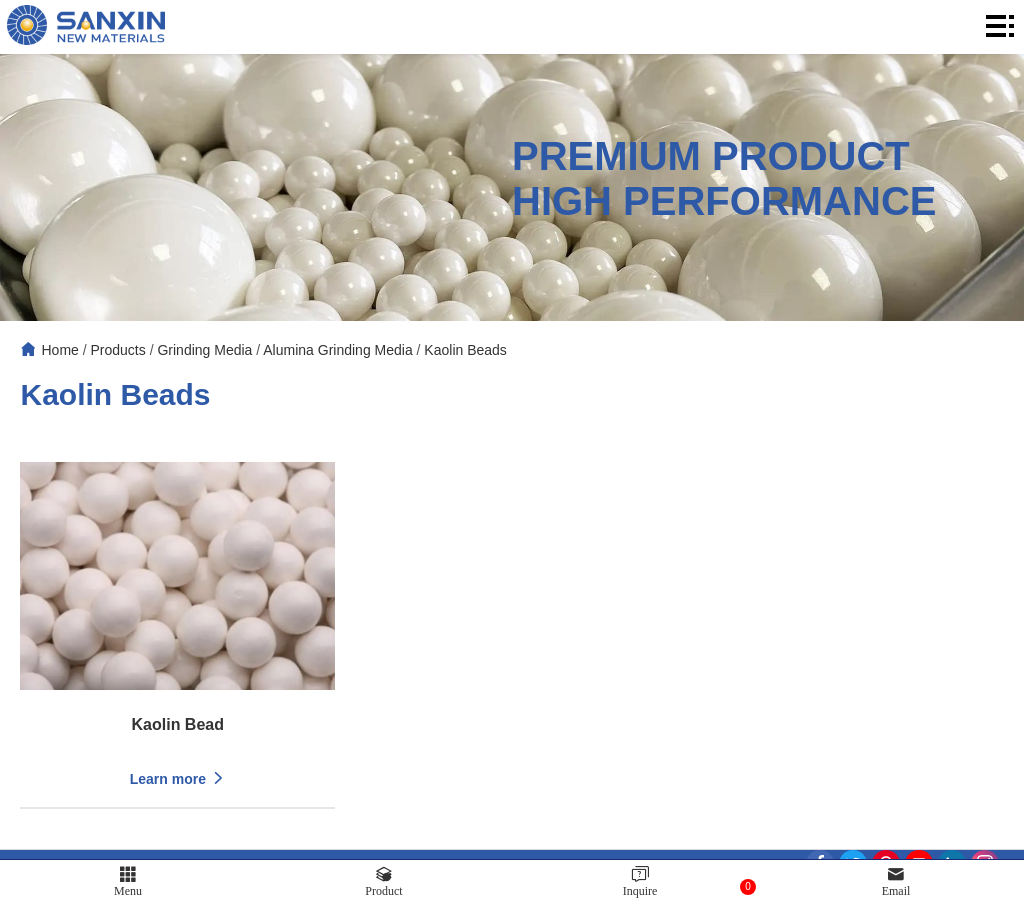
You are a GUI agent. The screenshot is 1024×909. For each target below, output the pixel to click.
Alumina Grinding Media (337, 350)
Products (118, 350)
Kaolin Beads (465, 350)
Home (59, 350)
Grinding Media (204, 350)
